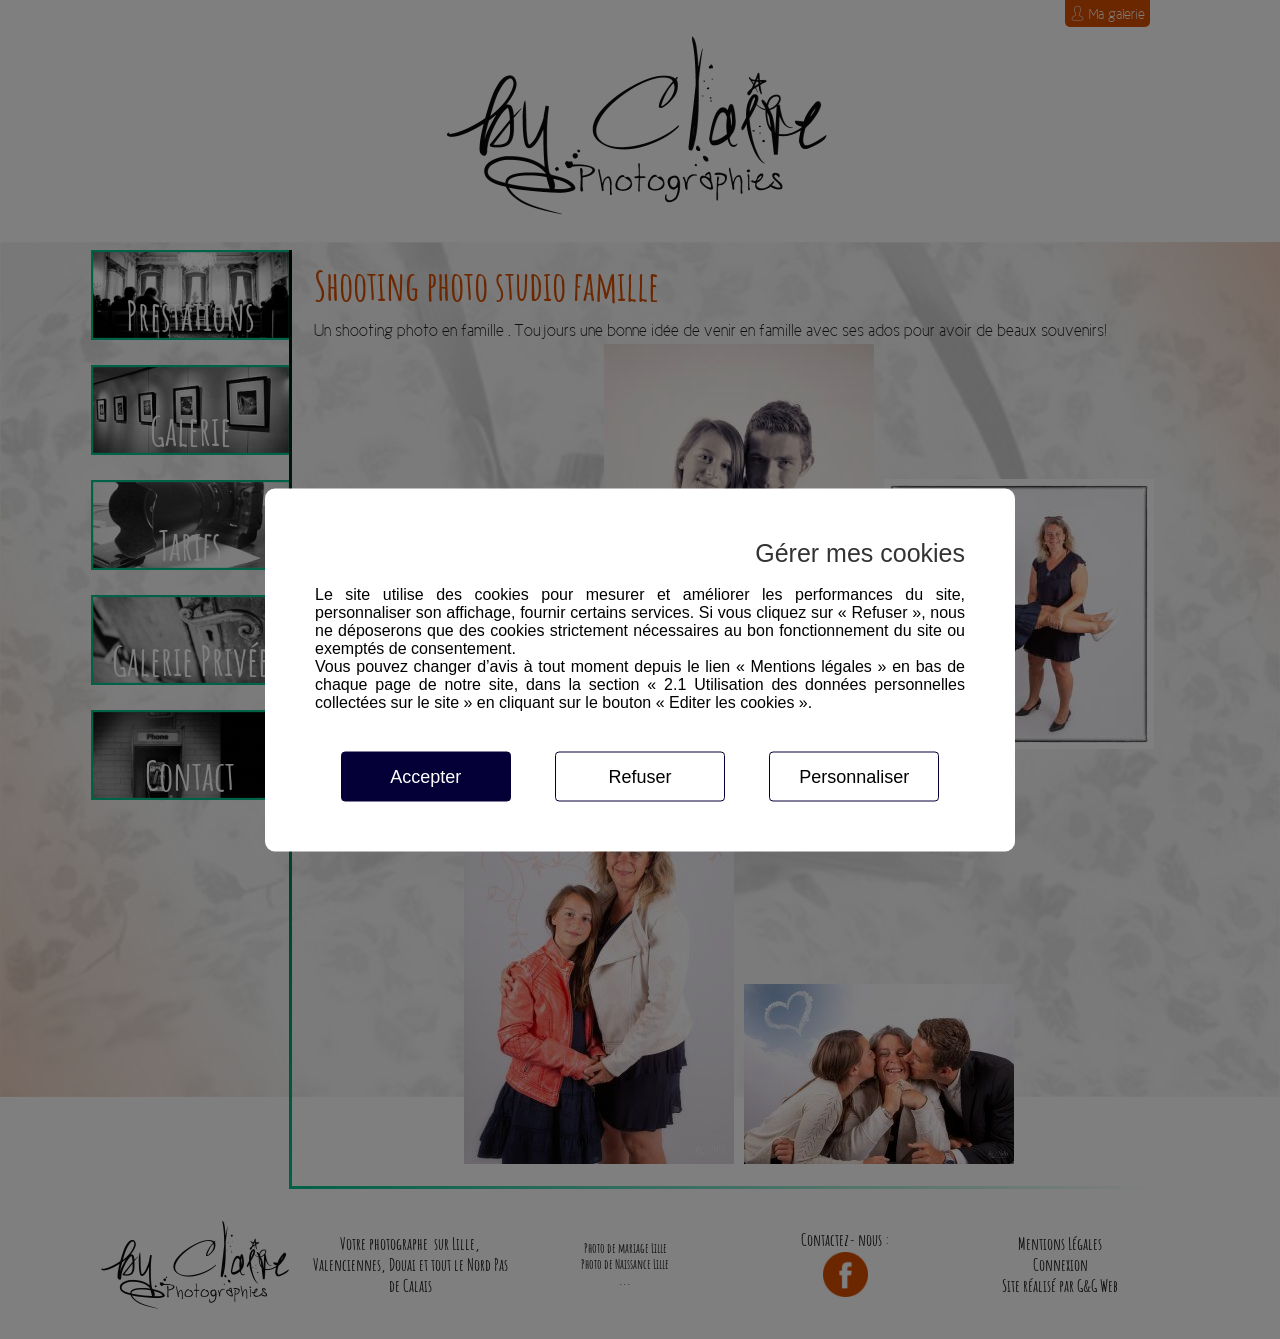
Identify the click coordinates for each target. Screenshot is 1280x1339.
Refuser (639, 776)
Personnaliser (854, 776)
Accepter (425, 776)
